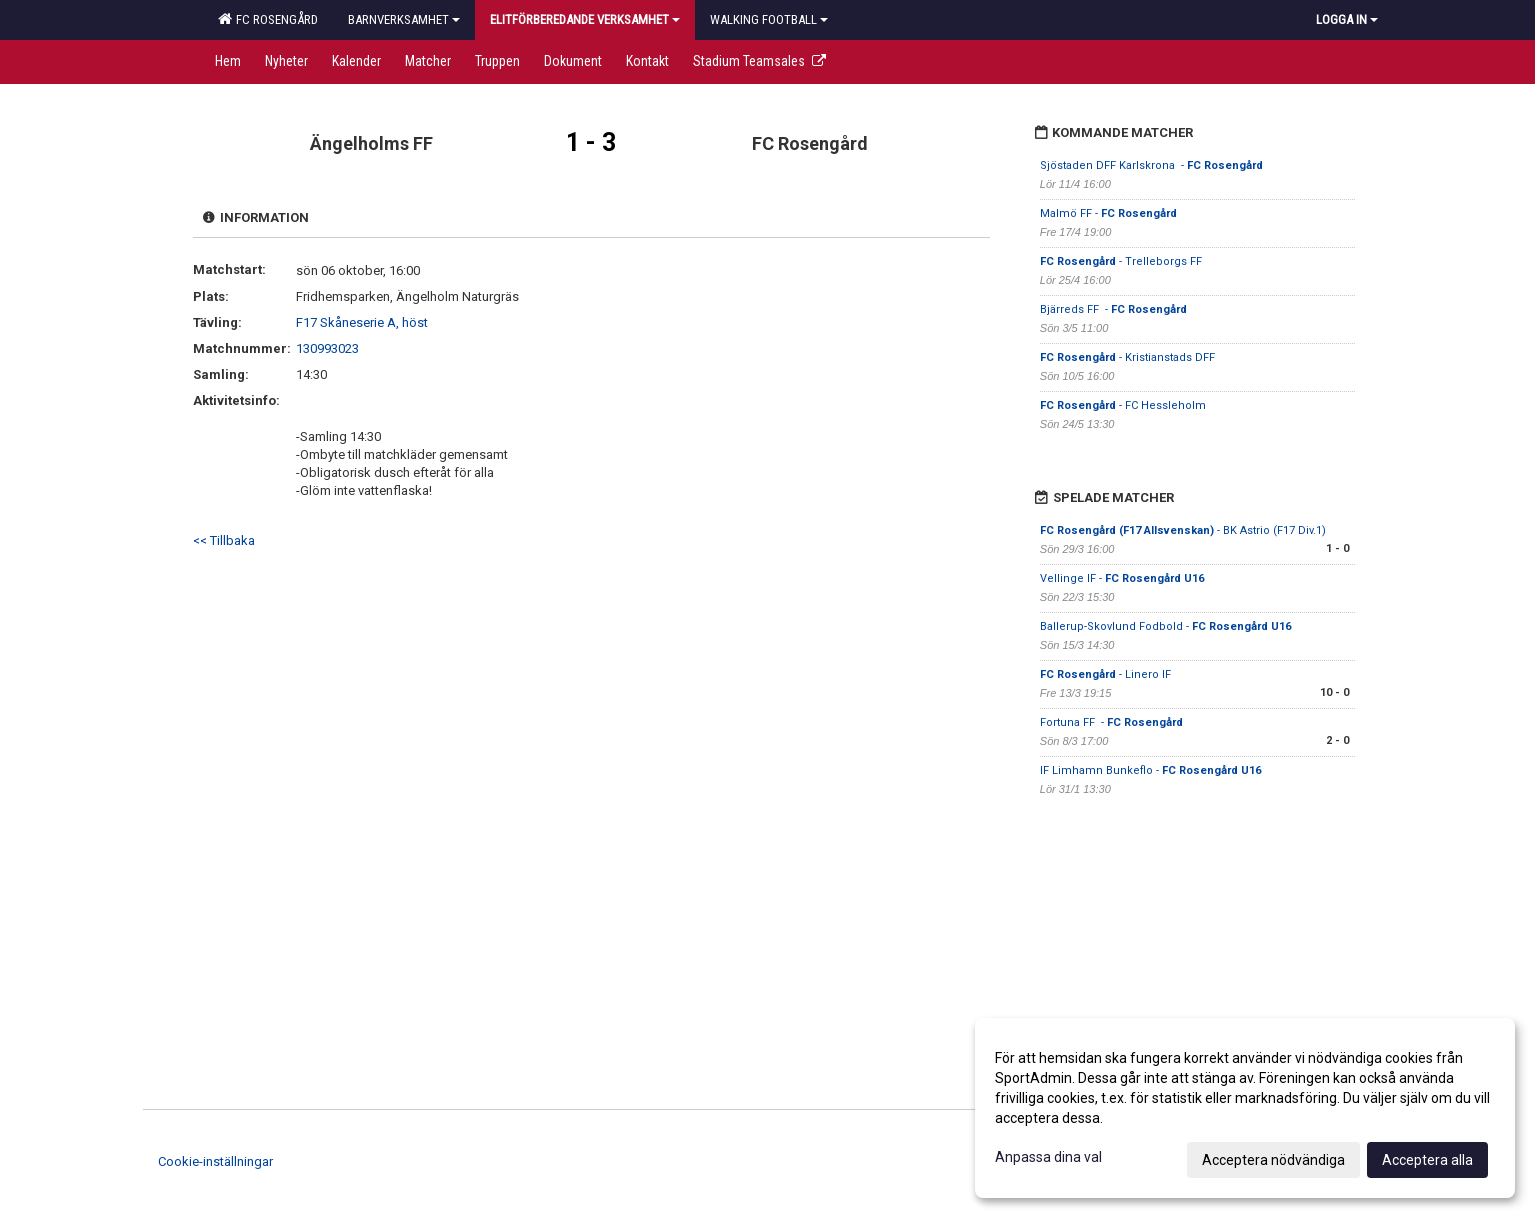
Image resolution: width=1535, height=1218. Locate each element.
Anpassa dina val (1048, 1157)
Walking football (769, 19)
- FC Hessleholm (1124, 405)
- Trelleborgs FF (1121, 261)
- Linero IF (1105, 674)
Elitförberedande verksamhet (585, 19)
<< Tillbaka (224, 540)
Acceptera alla (1427, 1160)
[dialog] (1245, 1108)
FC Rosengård (268, 19)
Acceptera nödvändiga (1273, 1160)
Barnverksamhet (404, 19)
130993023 (327, 348)
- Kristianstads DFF (1129, 357)
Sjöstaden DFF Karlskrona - (1151, 165)
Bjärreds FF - (1113, 309)
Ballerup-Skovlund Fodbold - (1165, 626)
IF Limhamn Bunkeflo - (1150, 770)
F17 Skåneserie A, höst (362, 322)
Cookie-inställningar (215, 1161)
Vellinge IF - (1122, 578)
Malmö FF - (1108, 213)
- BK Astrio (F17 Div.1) (1183, 530)
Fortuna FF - (1111, 722)
